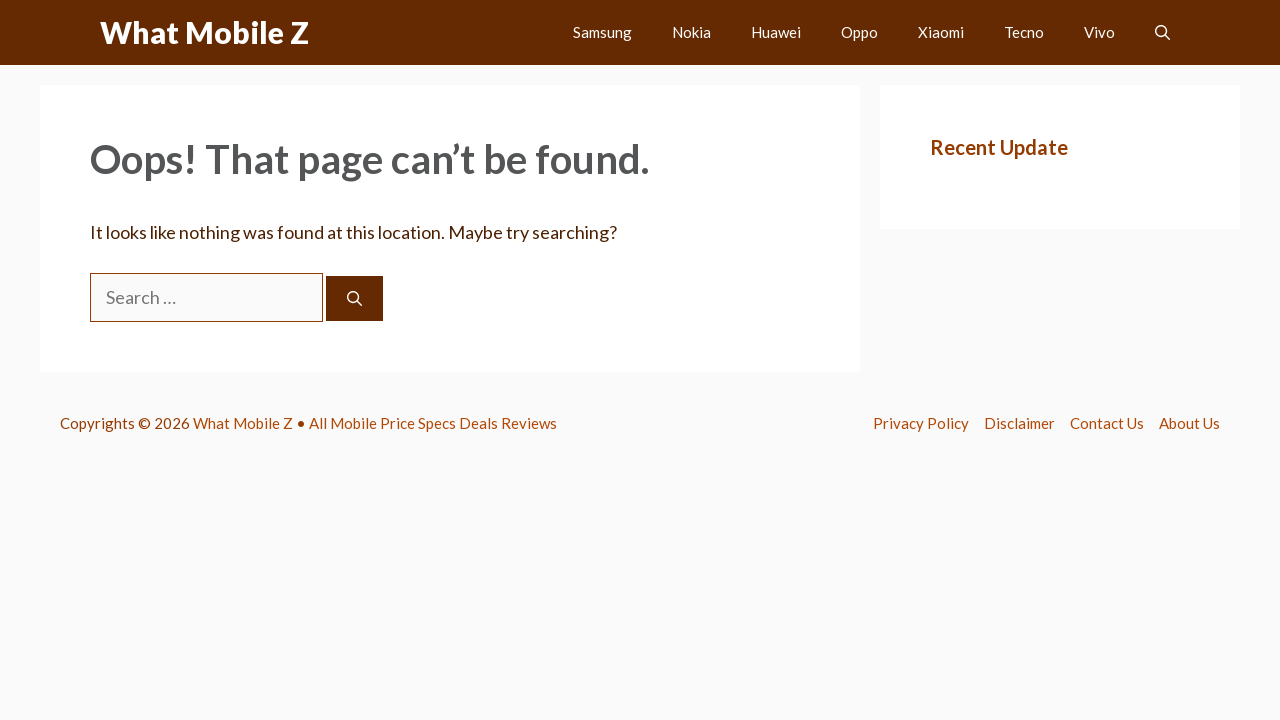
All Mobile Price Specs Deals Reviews (433, 423)
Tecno (1024, 32)
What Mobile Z (204, 32)
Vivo (1099, 32)
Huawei (776, 32)
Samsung (602, 32)
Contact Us (1107, 423)
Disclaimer (1019, 423)
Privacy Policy (921, 423)
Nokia (691, 32)
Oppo (859, 32)
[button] (1162, 32)
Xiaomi (941, 32)
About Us (1189, 423)
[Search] (354, 298)
